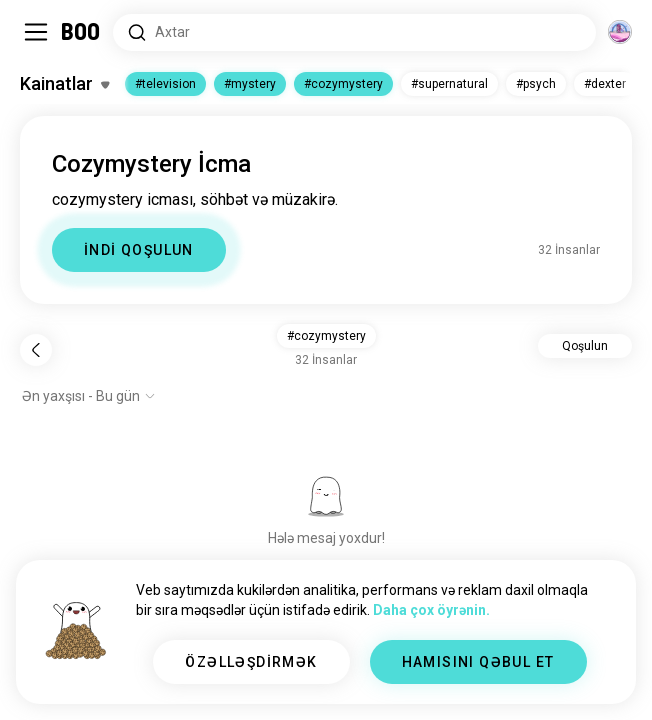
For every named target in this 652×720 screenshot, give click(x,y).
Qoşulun (585, 346)
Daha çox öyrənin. (431, 610)
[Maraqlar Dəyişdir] (64, 84)
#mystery (250, 84)
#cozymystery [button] (326, 336)
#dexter (605, 84)
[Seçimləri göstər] (89, 396)
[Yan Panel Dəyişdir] (36, 32)
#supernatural (449, 84)
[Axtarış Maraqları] (354, 32)
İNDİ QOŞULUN (139, 250)
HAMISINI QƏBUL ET (478, 662)
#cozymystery (343, 84)
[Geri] (36, 350)
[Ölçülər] (620, 32)
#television (165, 84)
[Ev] (81, 32)
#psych (536, 84)
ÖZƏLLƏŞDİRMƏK (251, 662)
